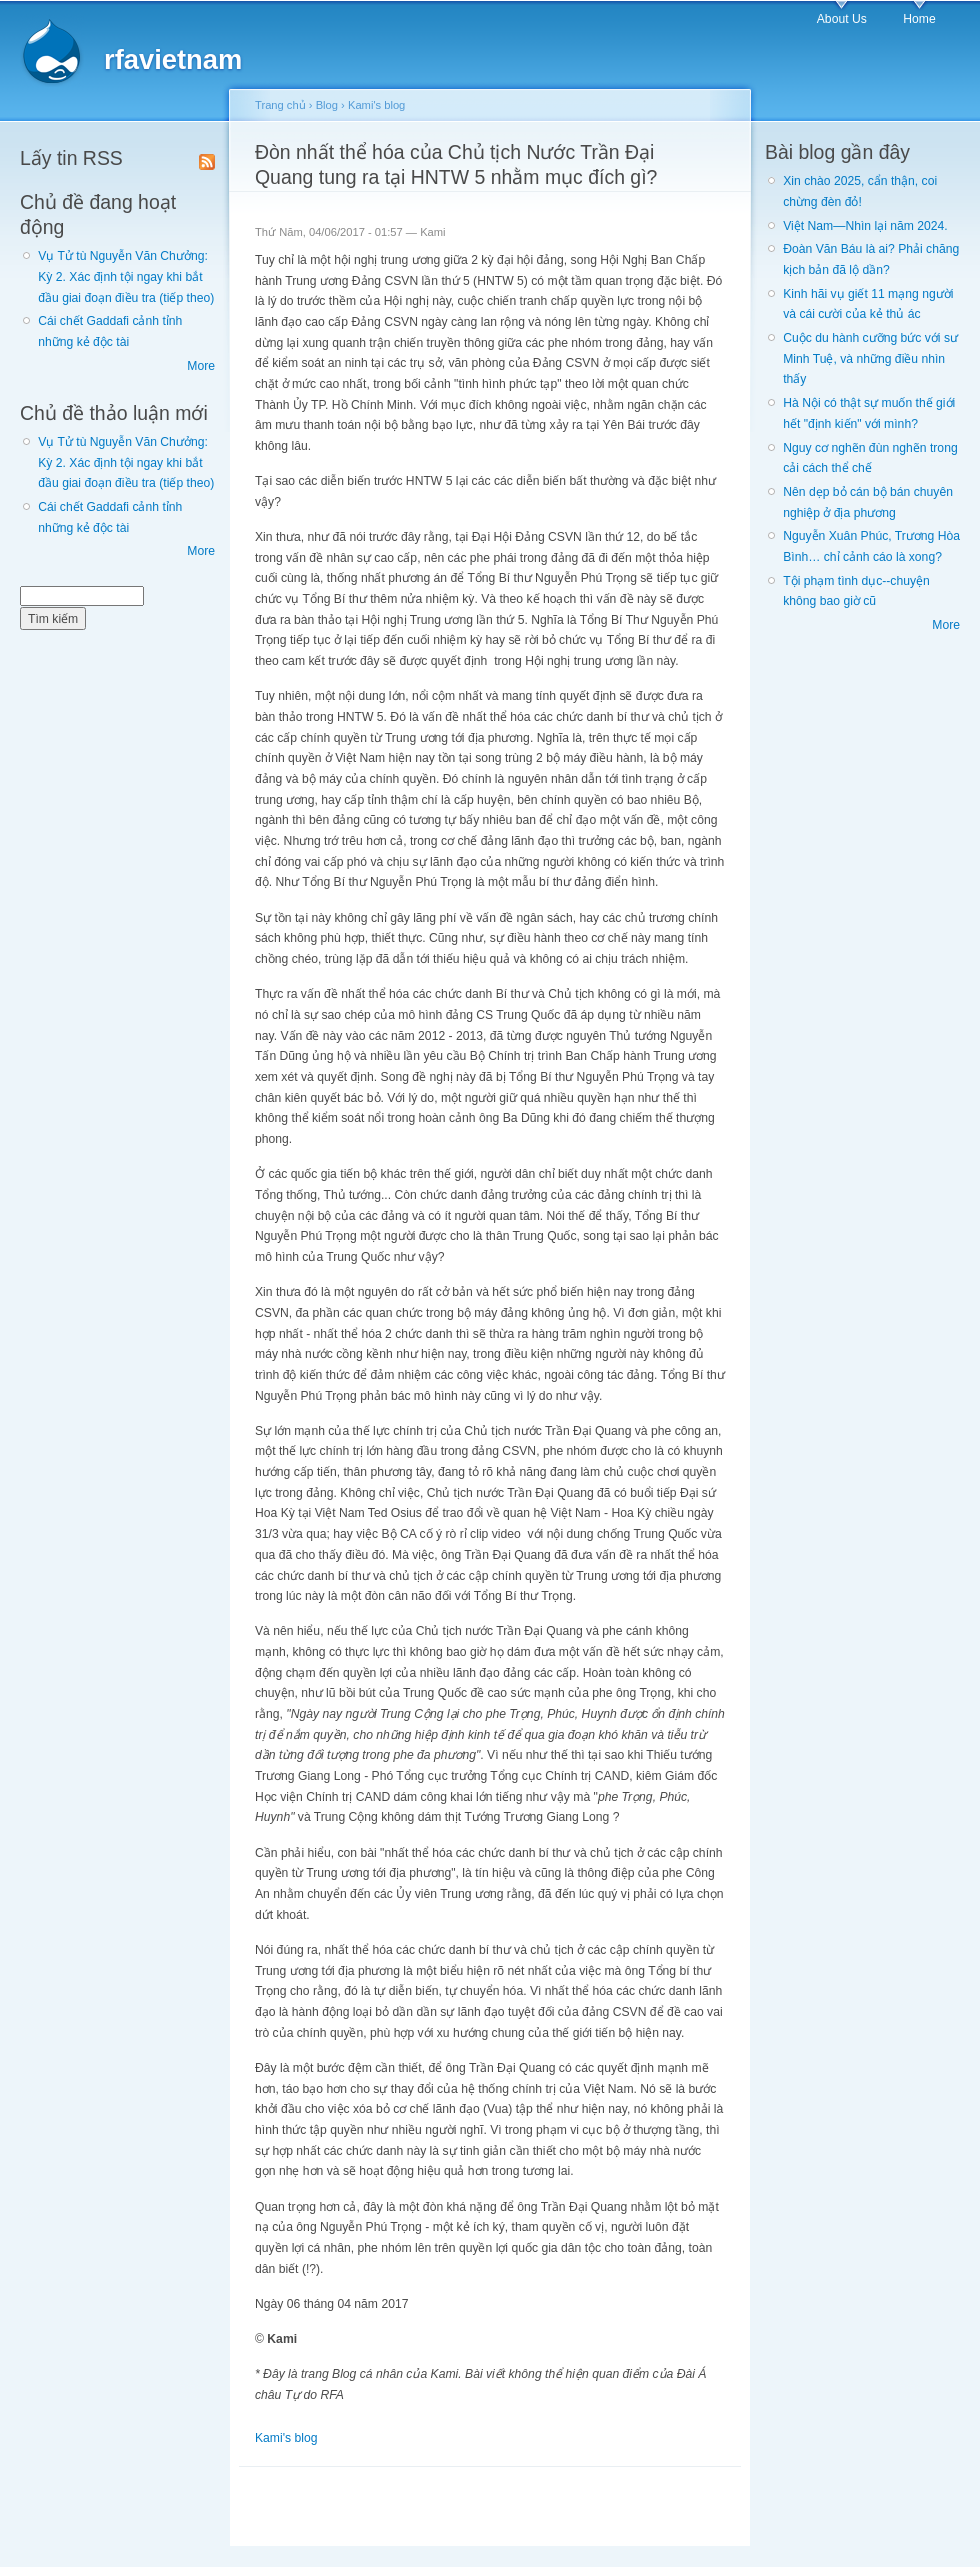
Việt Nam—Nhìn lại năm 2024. (865, 226)
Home (919, 19)
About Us (842, 19)
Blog (327, 105)
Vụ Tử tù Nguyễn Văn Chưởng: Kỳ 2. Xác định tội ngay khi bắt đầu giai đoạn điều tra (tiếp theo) (126, 276)
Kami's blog (376, 105)
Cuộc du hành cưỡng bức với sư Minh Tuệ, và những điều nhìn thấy (870, 358)
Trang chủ (280, 105)
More (201, 366)
